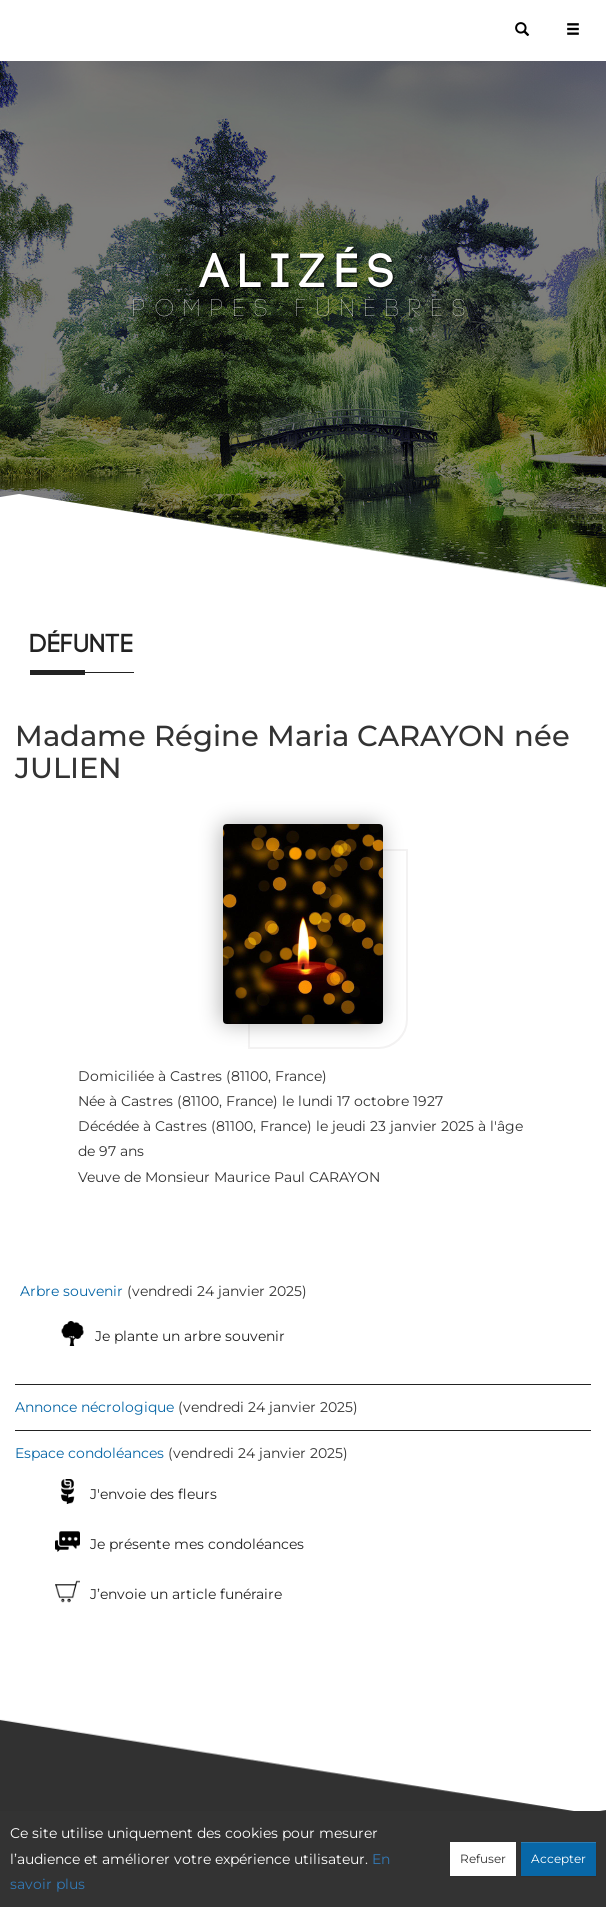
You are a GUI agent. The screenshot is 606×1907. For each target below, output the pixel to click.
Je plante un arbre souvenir (190, 1336)
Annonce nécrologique (94, 1407)
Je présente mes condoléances (197, 1544)
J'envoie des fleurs (153, 1494)
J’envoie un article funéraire (186, 1594)
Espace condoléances (89, 1453)
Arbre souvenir (71, 1291)
